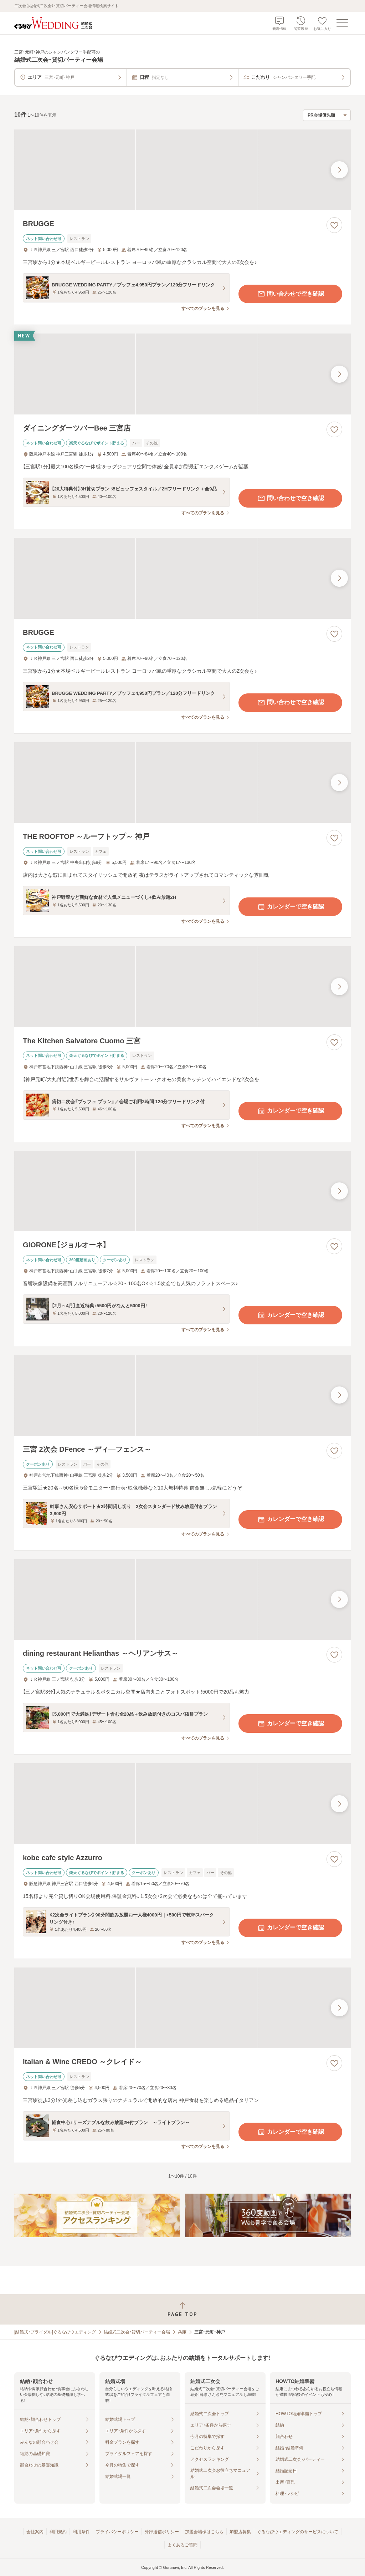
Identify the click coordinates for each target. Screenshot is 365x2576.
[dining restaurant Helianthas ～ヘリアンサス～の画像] (182, 1599)
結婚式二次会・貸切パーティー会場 (137, 2332)
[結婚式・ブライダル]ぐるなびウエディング (55, 2332)
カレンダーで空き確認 (290, 906)
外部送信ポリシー (162, 2531)
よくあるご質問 (182, 2544)
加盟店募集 (240, 2531)
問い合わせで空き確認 (290, 294)
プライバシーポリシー (117, 2531)
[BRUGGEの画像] (182, 169)
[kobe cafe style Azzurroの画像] (182, 1803)
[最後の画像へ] (339, 169)
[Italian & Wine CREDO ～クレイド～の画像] (182, 2007)
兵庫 (182, 2332)
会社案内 (34, 2531)
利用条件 (81, 2531)
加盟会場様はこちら (204, 2531)
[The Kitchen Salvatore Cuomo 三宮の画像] (182, 986)
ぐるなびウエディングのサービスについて (297, 2531)
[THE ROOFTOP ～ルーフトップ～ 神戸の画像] (182, 782)
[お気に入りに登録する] (334, 225)
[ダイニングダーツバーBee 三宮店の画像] (182, 374)
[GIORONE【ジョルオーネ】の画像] (182, 1191)
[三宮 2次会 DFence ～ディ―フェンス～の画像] (182, 1395)
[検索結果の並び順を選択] (327, 115)
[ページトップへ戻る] (182, 2309)
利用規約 (58, 2531)
